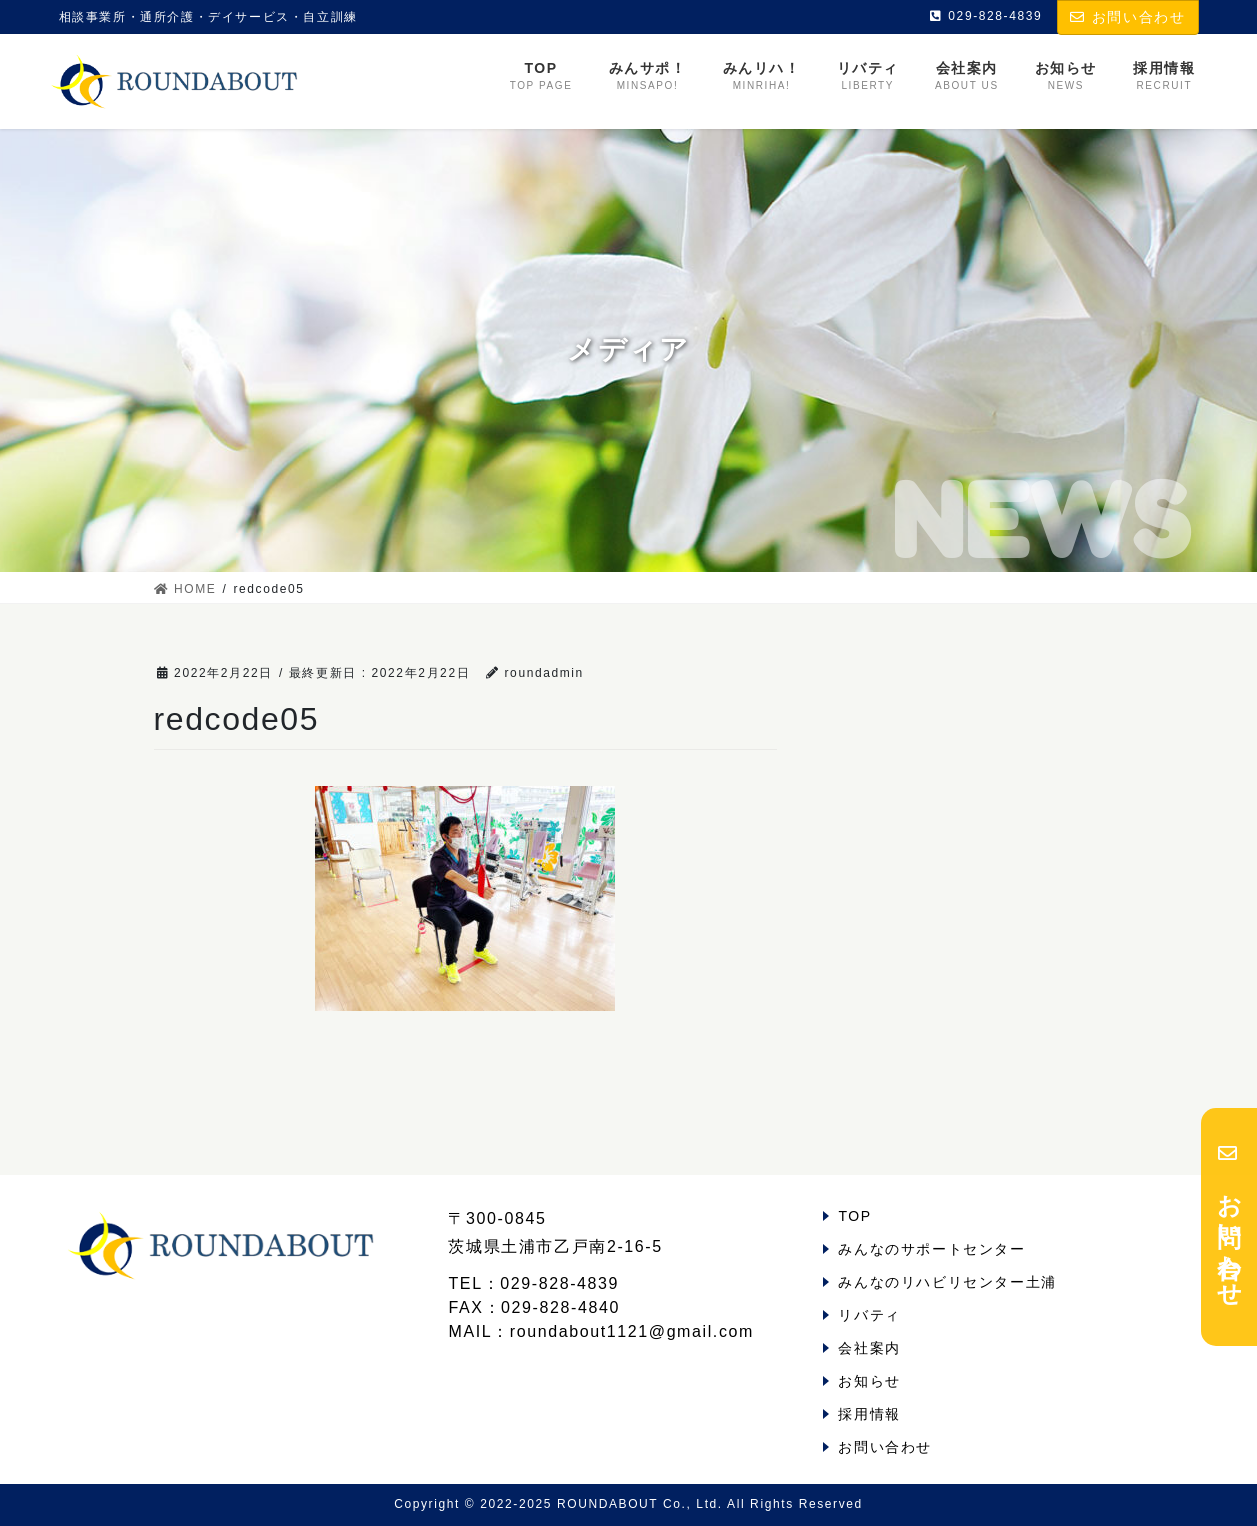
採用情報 (869, 1414)
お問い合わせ (1127, 17)
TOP (854, 1216)
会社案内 (869, 1348)
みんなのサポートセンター (931, 1249)
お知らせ (869, 1381)
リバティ (869, 1315)
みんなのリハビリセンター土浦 (947, 1282)
